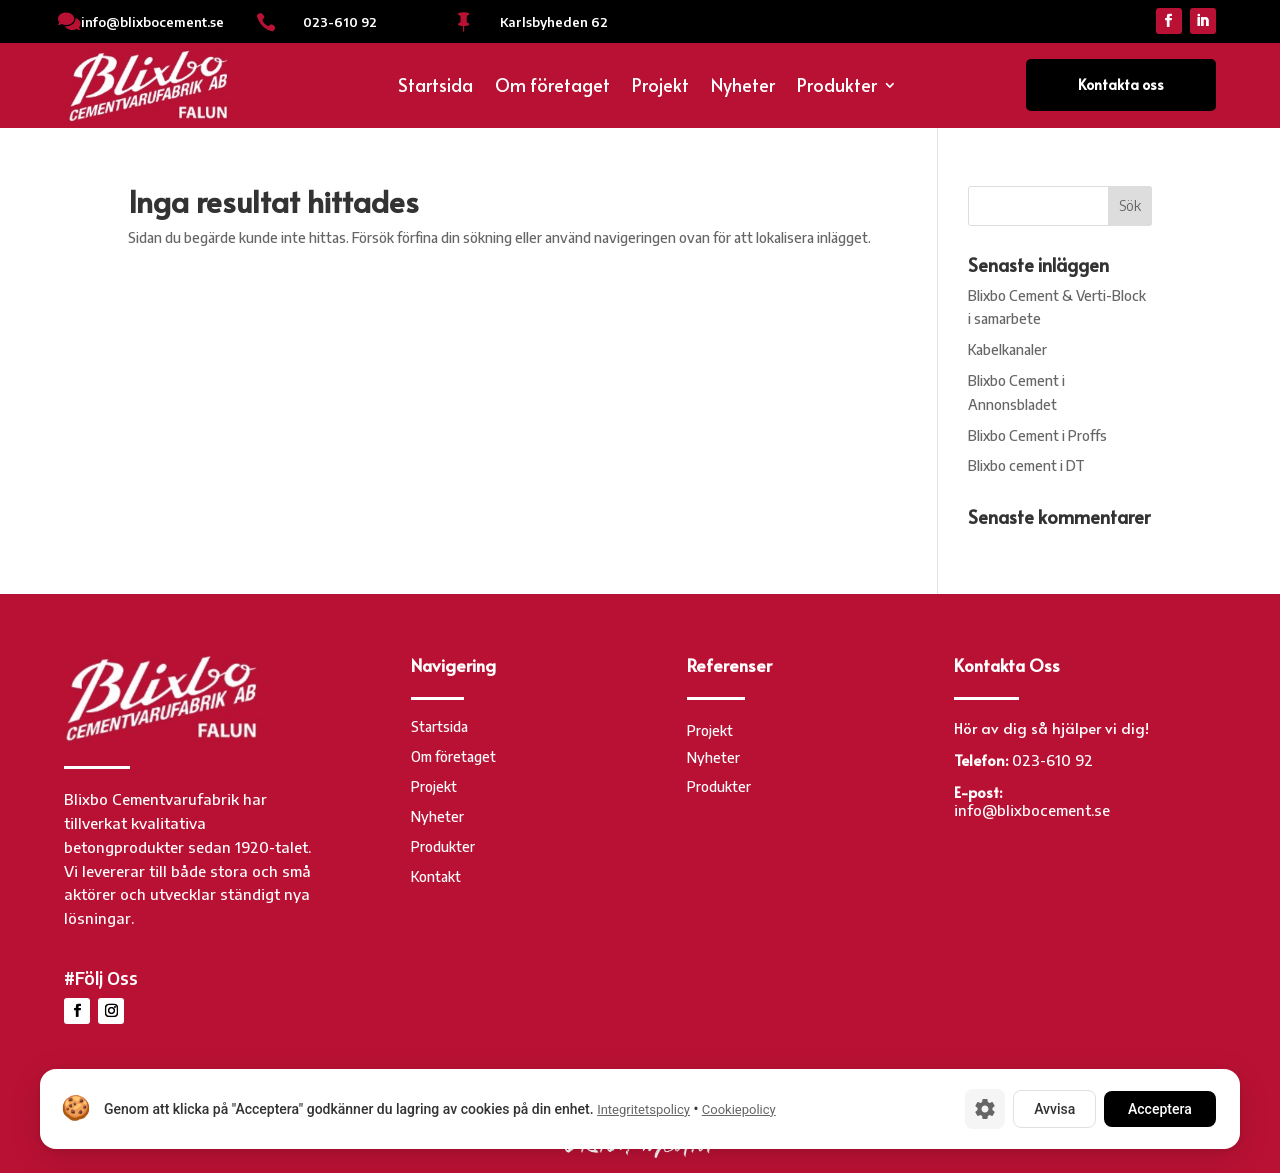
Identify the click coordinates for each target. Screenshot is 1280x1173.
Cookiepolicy (739, 1109)
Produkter (837, 87)
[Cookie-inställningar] (985, 1109)
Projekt (660, 87)
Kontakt (436, 877)
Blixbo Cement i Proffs (1037, 435)
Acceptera (1160, 1109)
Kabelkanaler (1007, 349)
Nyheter (743, 87)
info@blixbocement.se (152, 22)
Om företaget (552, 87)
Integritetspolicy (643, 1109)
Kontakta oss (1121, 84)
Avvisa (1054, 1109)
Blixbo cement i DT (1026, 465)
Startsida (435, 87)
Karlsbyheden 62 (554, 22)
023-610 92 (340, 22)
